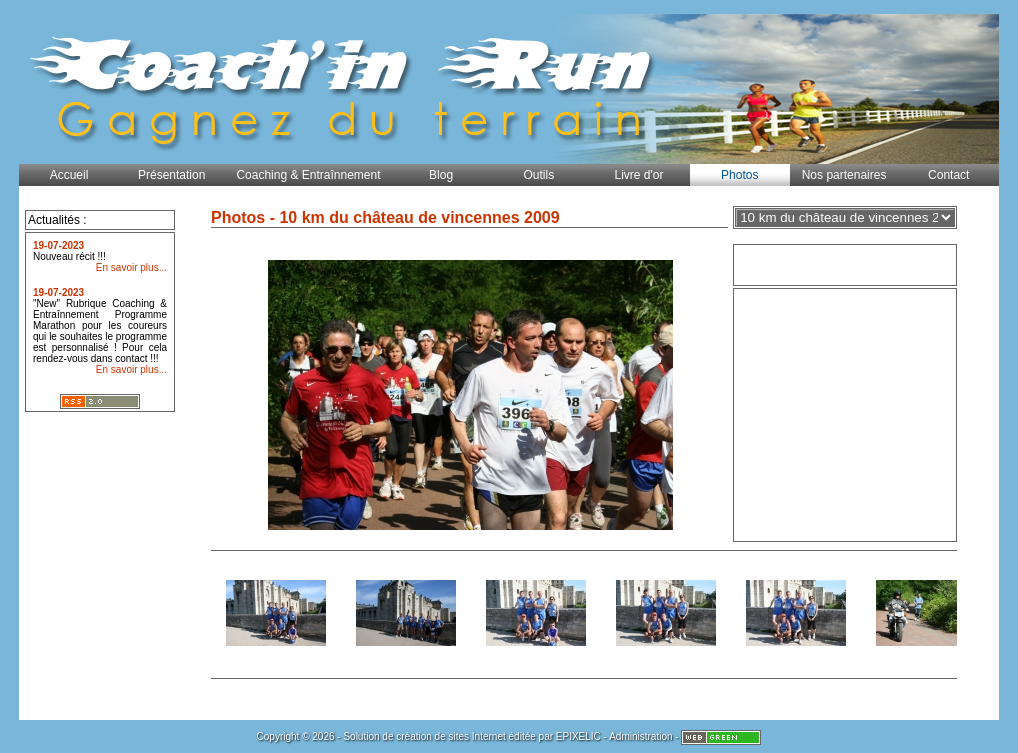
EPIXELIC (578, 736)
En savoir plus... (131, 267)
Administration (640, 736)
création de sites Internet (451, 736)
